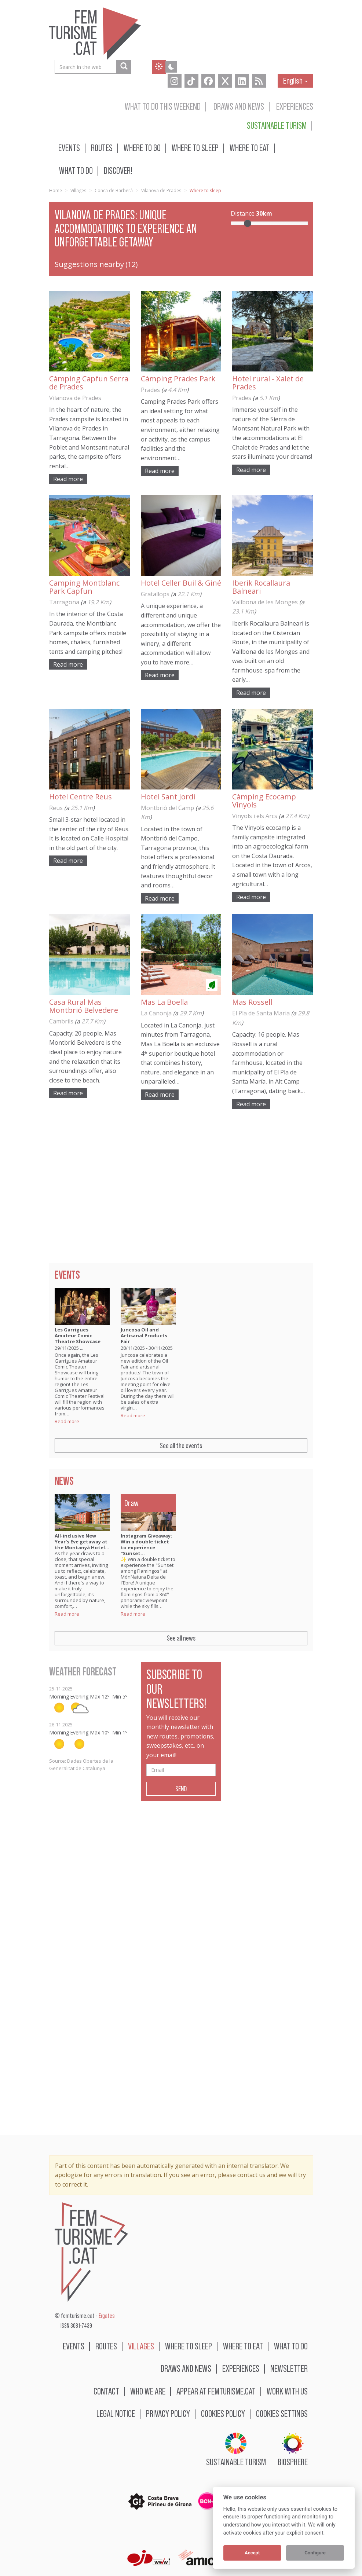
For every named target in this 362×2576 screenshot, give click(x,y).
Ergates (107, 2315)
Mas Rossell (252, 1002)
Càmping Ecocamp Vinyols (264, 801)
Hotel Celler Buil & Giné (181, 583)
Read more (68, 479)
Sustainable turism (277, 125)
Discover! (118, 170)
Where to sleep (195, 147)
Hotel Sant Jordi (168, 797)
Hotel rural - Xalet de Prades (268, 383)
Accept (252, 2552)
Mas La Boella (164, 1002)
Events (69, 147)
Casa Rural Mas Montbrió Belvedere (83, 1006)
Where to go (142, 147)
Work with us (287, 2391)
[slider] (247, 223)
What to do (76, 170)
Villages (78, 190)
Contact (106, 2391)
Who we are (147, 2391)
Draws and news (238, 106)
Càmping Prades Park (178, 379)
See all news (181, 1638)
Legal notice (115, 2413)
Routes (102, 147)
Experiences (294, 106)
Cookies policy (223, 2413)
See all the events (181, 1445)
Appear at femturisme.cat (216, 2391)
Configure (315, 2552)
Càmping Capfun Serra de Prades (88, 383)
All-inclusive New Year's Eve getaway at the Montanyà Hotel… (82, 1541)
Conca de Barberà (114, 190)
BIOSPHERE (293, 2449)
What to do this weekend (163, 106)
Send (181, 1789)
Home (55, 190)
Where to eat (250, 147)
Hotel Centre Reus (80, 797)
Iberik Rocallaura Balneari (261, 587)
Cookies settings (282, 2413)
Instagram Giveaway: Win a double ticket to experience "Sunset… (146, 1544)
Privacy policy (168, 2413)
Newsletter (289, 2368)
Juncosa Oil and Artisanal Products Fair (144, 1335)
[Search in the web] (123, 67)
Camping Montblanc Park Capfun (84, 587)
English (295, 80)
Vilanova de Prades (161, 190)
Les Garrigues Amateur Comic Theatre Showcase (77, 1335)
